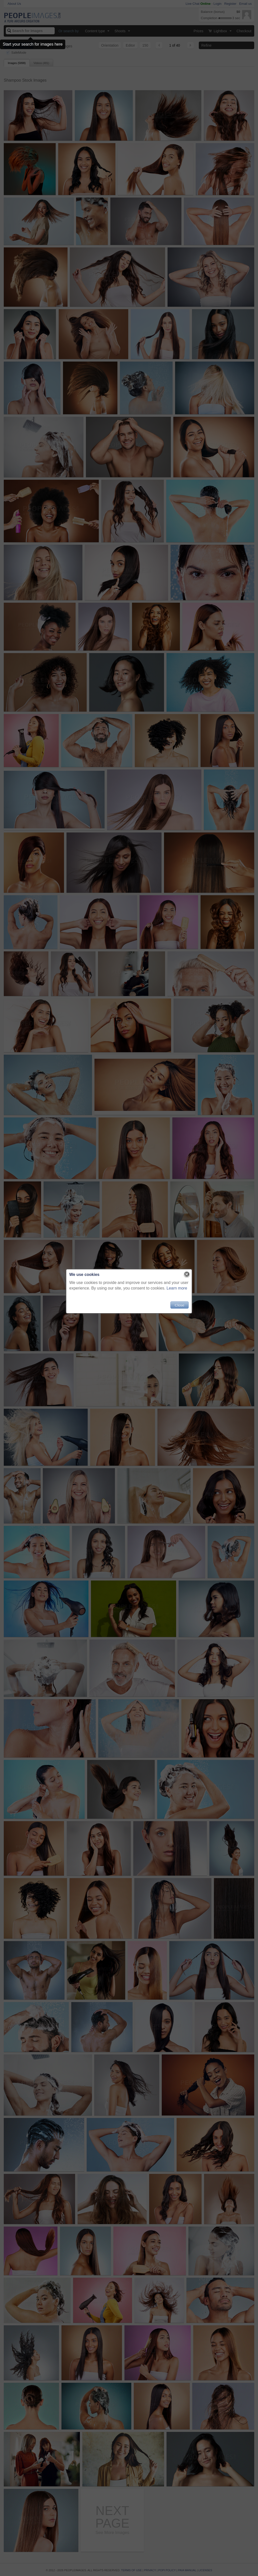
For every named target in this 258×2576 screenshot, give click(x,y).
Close (179, 1305)
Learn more (177, 1288)
